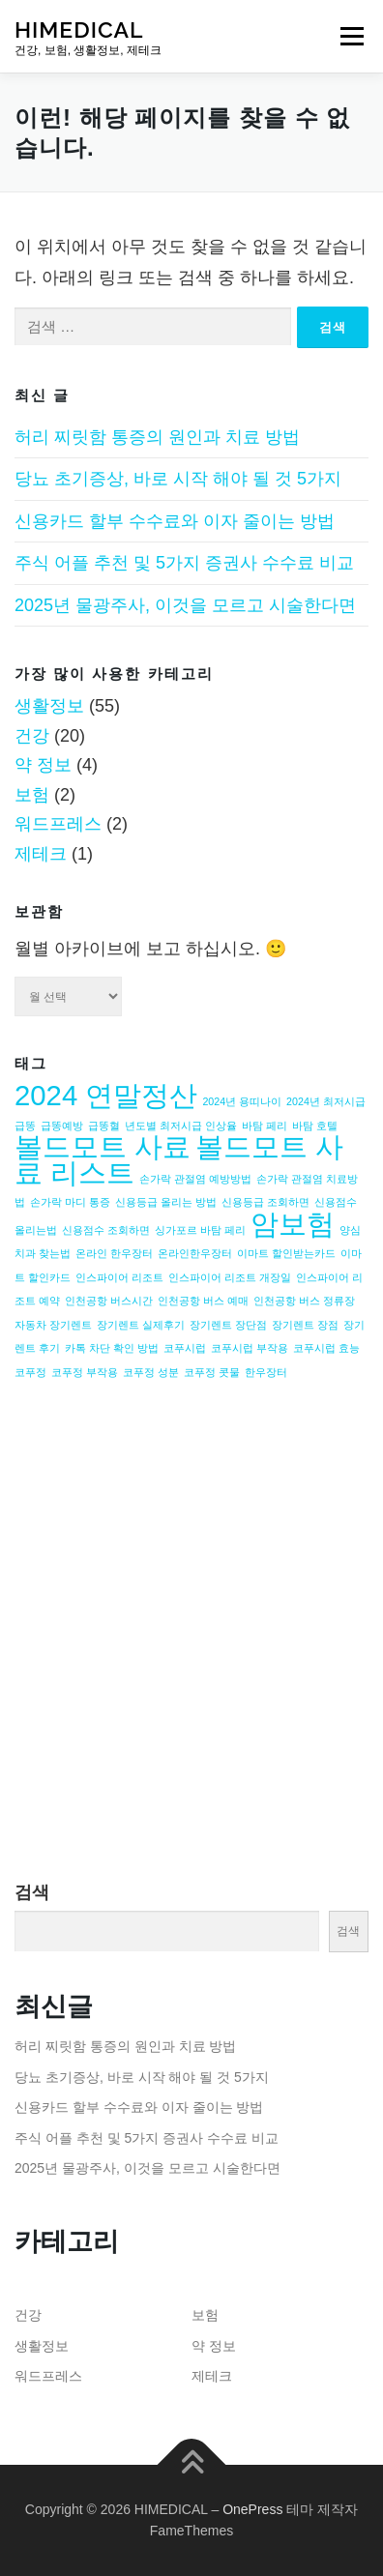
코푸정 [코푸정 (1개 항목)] (30, 1372)
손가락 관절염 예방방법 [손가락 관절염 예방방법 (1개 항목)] (195, 1179)
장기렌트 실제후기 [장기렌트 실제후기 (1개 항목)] (141, 1325)
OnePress (252, 2509)
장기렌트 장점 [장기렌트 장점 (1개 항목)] (305, 1325)
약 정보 (43, 765)
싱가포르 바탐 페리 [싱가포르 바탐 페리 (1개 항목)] (200, 1230)
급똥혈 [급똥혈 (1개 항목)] (104, 1125)
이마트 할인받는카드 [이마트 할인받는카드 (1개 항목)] (286, 1253)
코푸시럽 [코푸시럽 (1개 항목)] (184, 1348)
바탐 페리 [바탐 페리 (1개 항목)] (264, 1125)
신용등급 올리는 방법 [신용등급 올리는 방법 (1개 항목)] (166, 1202)
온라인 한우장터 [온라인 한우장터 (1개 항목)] (114, 1253)
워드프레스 (58, 824)
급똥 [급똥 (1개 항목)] (25, 1125)
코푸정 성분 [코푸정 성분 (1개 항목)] (151, 1372)
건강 (32, 736)
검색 (32, 1892)
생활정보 (49, 706)
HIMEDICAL (79, 29)
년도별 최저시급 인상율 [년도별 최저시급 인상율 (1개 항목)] (181, 1125)
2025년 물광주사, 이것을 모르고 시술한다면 (185, 605)
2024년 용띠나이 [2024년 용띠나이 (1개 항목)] (241, 1101)
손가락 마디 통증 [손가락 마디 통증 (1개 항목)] (70, 1202)
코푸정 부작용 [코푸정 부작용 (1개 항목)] (84, 1372)
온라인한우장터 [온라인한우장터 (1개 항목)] (195, 1253)
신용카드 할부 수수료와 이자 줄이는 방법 (175, 521)
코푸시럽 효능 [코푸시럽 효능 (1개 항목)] (326, 1348)
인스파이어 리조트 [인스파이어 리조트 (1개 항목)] (119, 1277)
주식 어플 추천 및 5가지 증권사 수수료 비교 (184, 562)
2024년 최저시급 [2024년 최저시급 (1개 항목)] (326, 1101)
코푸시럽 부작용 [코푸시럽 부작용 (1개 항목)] (249, 1348)
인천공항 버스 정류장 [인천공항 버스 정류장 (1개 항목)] (304, 1300)
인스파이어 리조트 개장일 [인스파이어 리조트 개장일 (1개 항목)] (229, 1277)
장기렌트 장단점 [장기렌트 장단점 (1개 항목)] (228, 1325)
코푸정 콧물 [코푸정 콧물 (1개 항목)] (212, 1372)
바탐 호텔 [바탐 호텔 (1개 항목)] (315, 1125)
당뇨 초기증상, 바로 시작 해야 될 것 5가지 (178, 478)
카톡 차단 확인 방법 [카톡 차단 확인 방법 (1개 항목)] (112, 1348)
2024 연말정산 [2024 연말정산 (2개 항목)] (106, 1095)
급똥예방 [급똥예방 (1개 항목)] (62, 1125)
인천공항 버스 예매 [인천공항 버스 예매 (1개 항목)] (203, 1300)
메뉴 (351, 35)
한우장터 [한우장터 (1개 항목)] (266, 1372)
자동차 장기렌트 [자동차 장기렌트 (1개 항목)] (53, 1325)
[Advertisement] (191, 1651)
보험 (32, 795)
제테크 (41, 854)
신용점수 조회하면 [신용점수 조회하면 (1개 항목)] (106, 1230)
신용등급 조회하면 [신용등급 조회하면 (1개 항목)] (265, 1202)
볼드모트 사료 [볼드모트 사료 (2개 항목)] (103, 1146)
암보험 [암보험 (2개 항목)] (292, 1224)
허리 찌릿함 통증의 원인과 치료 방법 (157, 437)
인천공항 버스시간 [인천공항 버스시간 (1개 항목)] (109, 1300)
